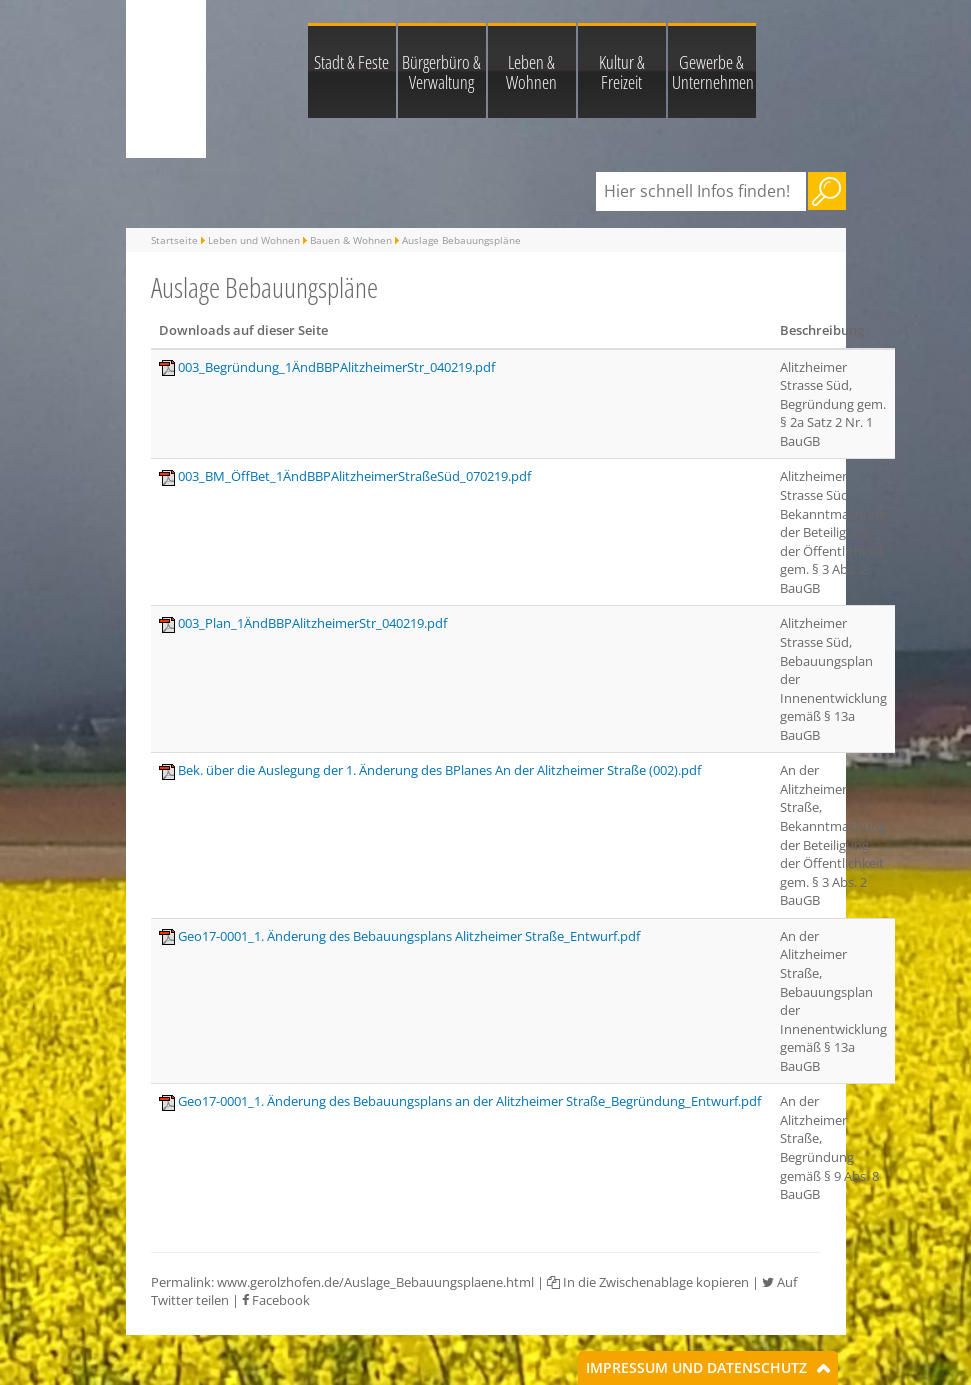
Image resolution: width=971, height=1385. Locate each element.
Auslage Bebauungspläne (461, 240)
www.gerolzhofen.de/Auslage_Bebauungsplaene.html (375, 1282)
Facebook (276, 1300)
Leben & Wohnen (531, 72)
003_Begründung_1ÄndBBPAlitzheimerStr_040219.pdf (336, 367)
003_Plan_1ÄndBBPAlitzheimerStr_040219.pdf (312, 623)
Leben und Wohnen (254, 240)
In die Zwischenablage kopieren (648, 1282)
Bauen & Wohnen (351, 240)
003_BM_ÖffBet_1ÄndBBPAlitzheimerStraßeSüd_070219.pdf (354, 476)
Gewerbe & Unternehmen (713, 72)
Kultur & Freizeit (622, 72)
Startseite (174, 240)
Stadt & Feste (351, 62)
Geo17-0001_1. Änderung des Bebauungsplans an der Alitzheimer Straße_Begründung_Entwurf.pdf (469, 1101)
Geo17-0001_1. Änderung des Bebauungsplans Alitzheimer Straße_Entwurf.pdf (409, 936)
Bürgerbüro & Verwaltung (441, 72)
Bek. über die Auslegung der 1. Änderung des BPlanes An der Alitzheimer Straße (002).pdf (439, 770)
